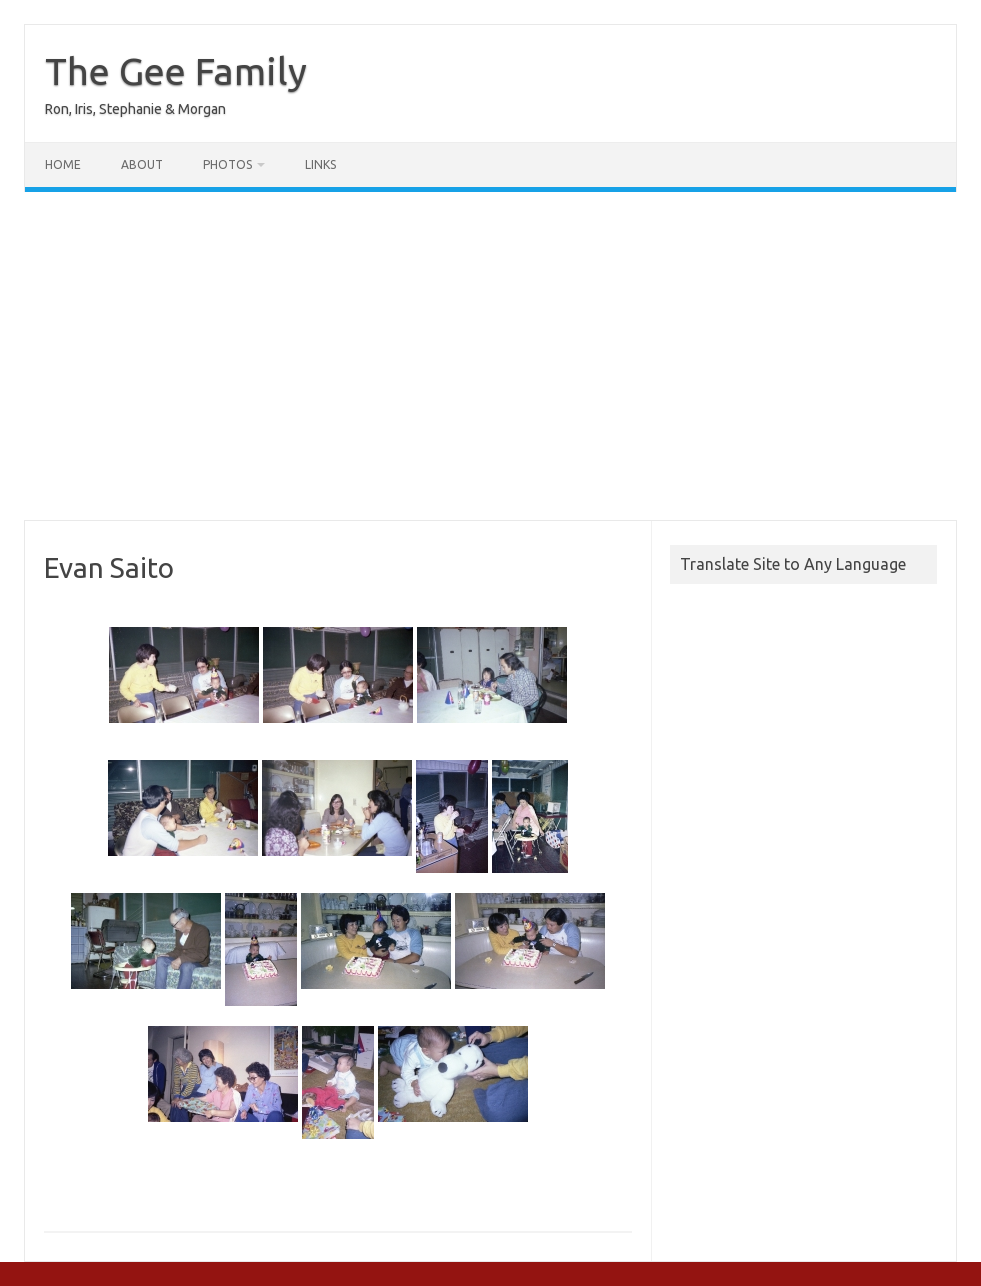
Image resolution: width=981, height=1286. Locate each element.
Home (63, 164)
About (142, 164)
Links (320, 164)
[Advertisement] (490, 356)
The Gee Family (176, 71)
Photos (227, 164)
